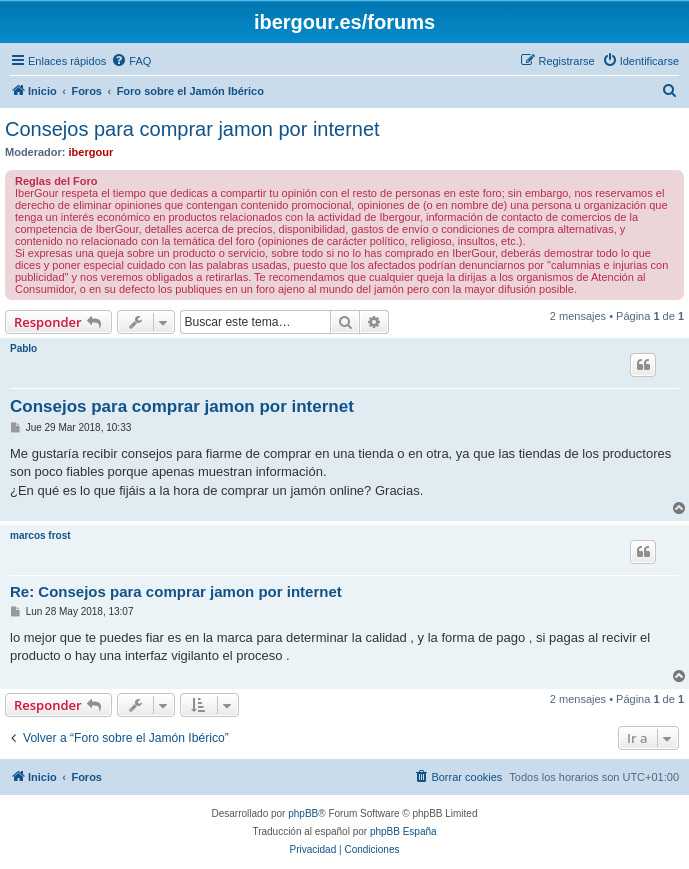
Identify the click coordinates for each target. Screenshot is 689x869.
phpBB (303, 813)
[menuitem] (131, 61)
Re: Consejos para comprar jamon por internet (176, 591)
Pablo (23, 348)
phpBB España (403, 831)
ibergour (91, 152)
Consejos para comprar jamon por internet (192, 129)
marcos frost (40, 535)
